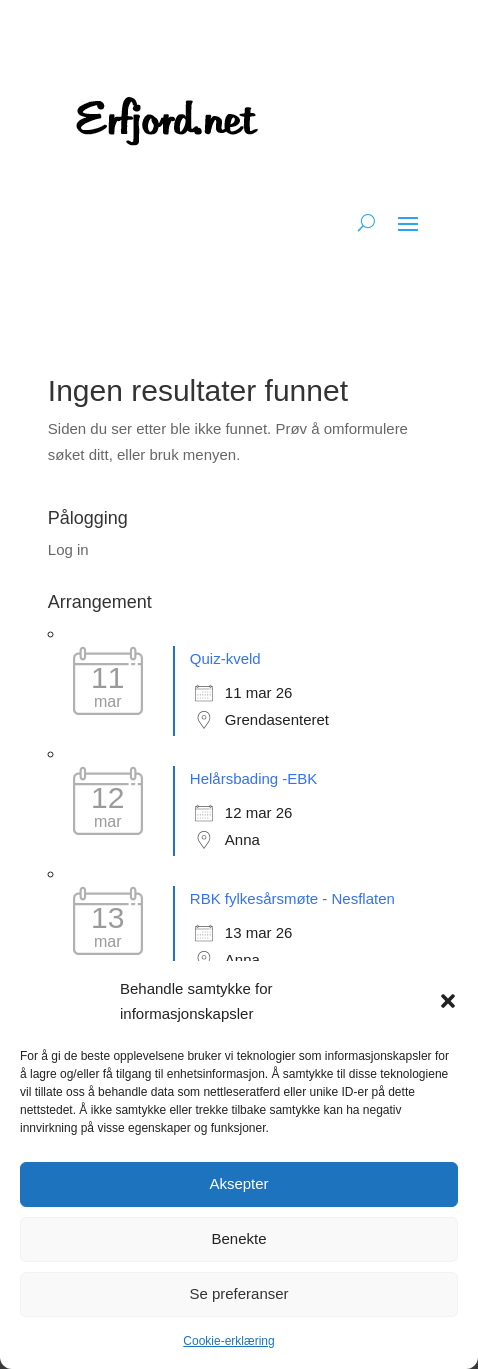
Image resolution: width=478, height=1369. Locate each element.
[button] (448, 1001)
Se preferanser (238, 1293)
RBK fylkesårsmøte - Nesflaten (292, 898)
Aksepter (238, 1183)
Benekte (238, 1238)
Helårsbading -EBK (254, 778)
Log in (68, 549)
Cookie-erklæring (228, 1341)
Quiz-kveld (225, 658)
